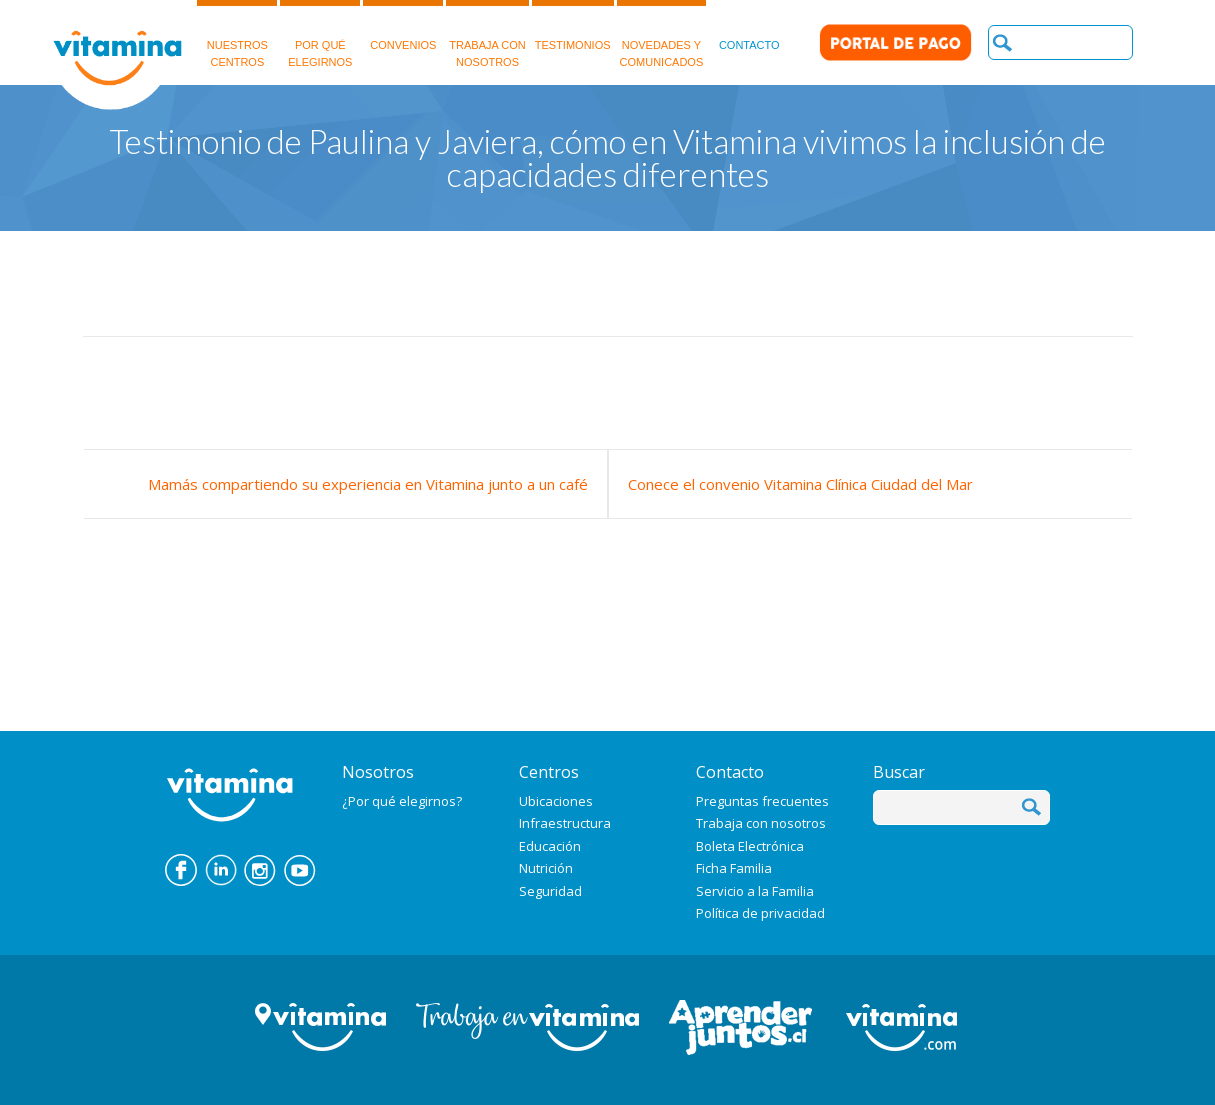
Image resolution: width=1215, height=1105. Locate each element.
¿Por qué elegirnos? (402, 801)
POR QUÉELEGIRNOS (320, 34)
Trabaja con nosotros (761, 823)
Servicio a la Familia (755, 891)
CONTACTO (749, 25)
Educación (550, 846)
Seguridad (550, 891)
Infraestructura (565, 823)
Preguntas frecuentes (762, 801)
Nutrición (546, 868)
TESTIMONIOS (573, 25)
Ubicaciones (556, 801)
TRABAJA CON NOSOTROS (487, 34)
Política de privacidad (760, 913)
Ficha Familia (734, 868)
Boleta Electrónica (750, 846)
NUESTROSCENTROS (237, 34)
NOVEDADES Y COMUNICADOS (662, 34)
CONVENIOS (403, 25)
